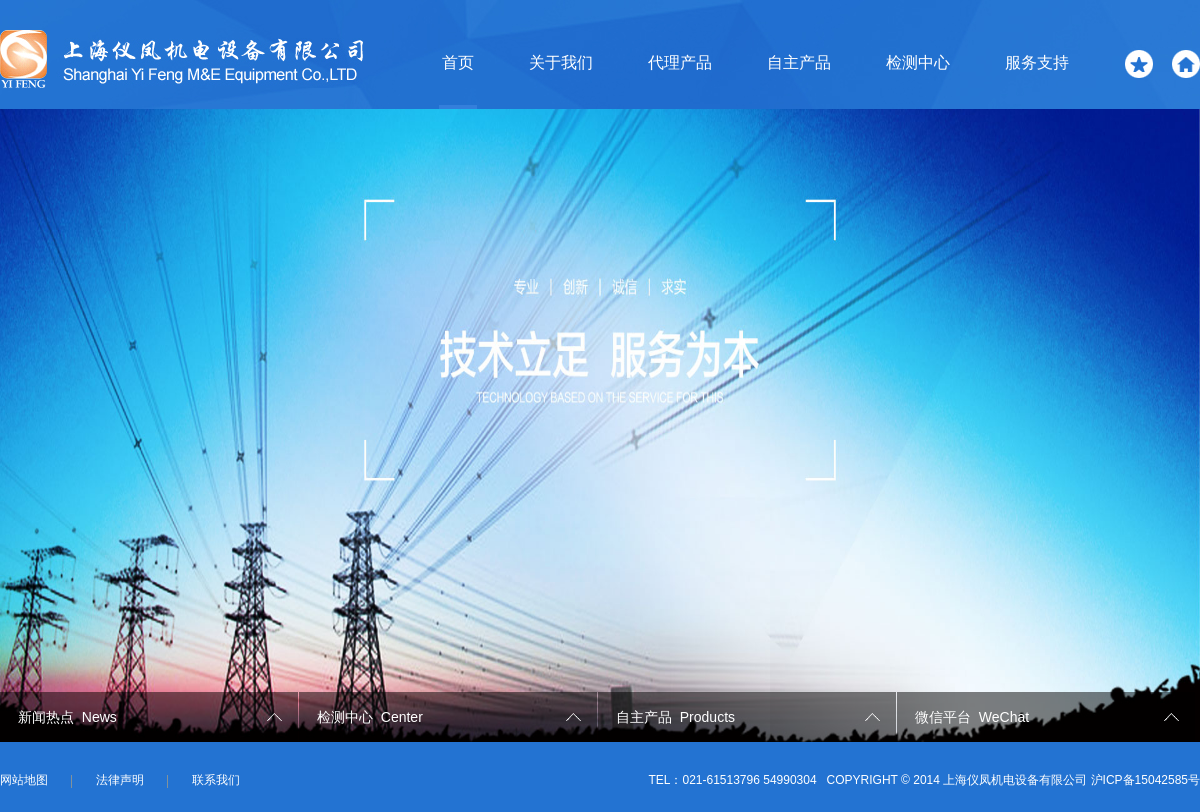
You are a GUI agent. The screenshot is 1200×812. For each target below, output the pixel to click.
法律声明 (120, 780)
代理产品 (680, 62)
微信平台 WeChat (972, 717)
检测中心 (918, 62)
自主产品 (799, 62)
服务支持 (1037, 62)
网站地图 (24, 780)
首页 (458, 62)
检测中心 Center (370, 717)
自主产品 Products (675, 717)
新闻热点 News (67, 717)
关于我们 (561, 62)
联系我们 (216, 780)
